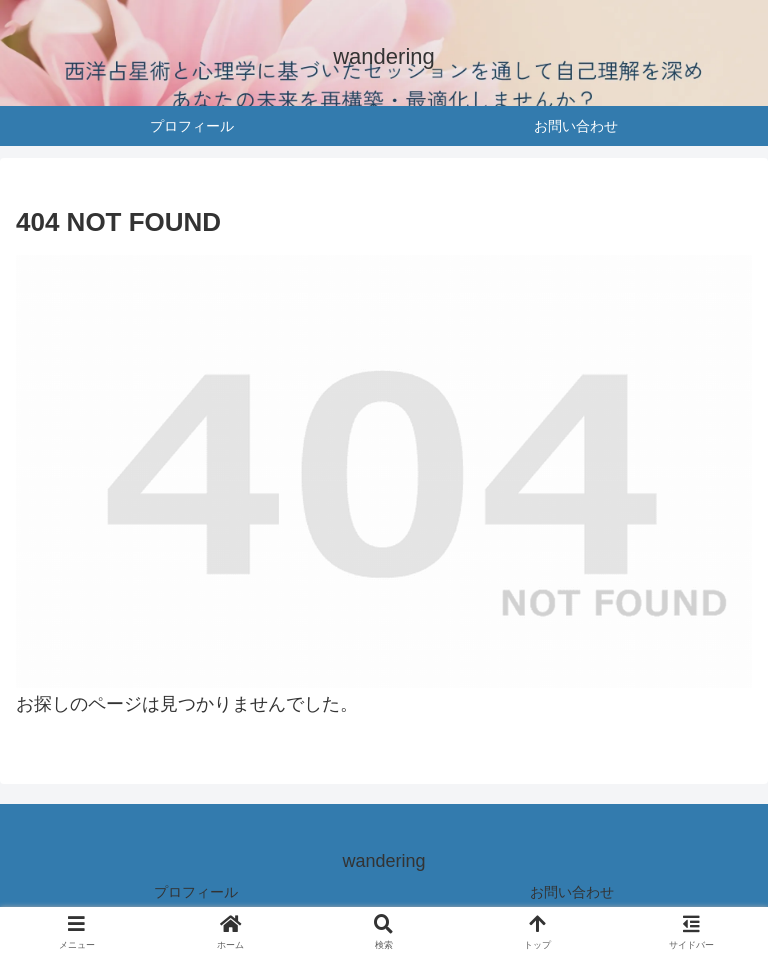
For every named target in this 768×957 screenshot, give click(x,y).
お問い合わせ (572, 892)
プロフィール (196, 892)
